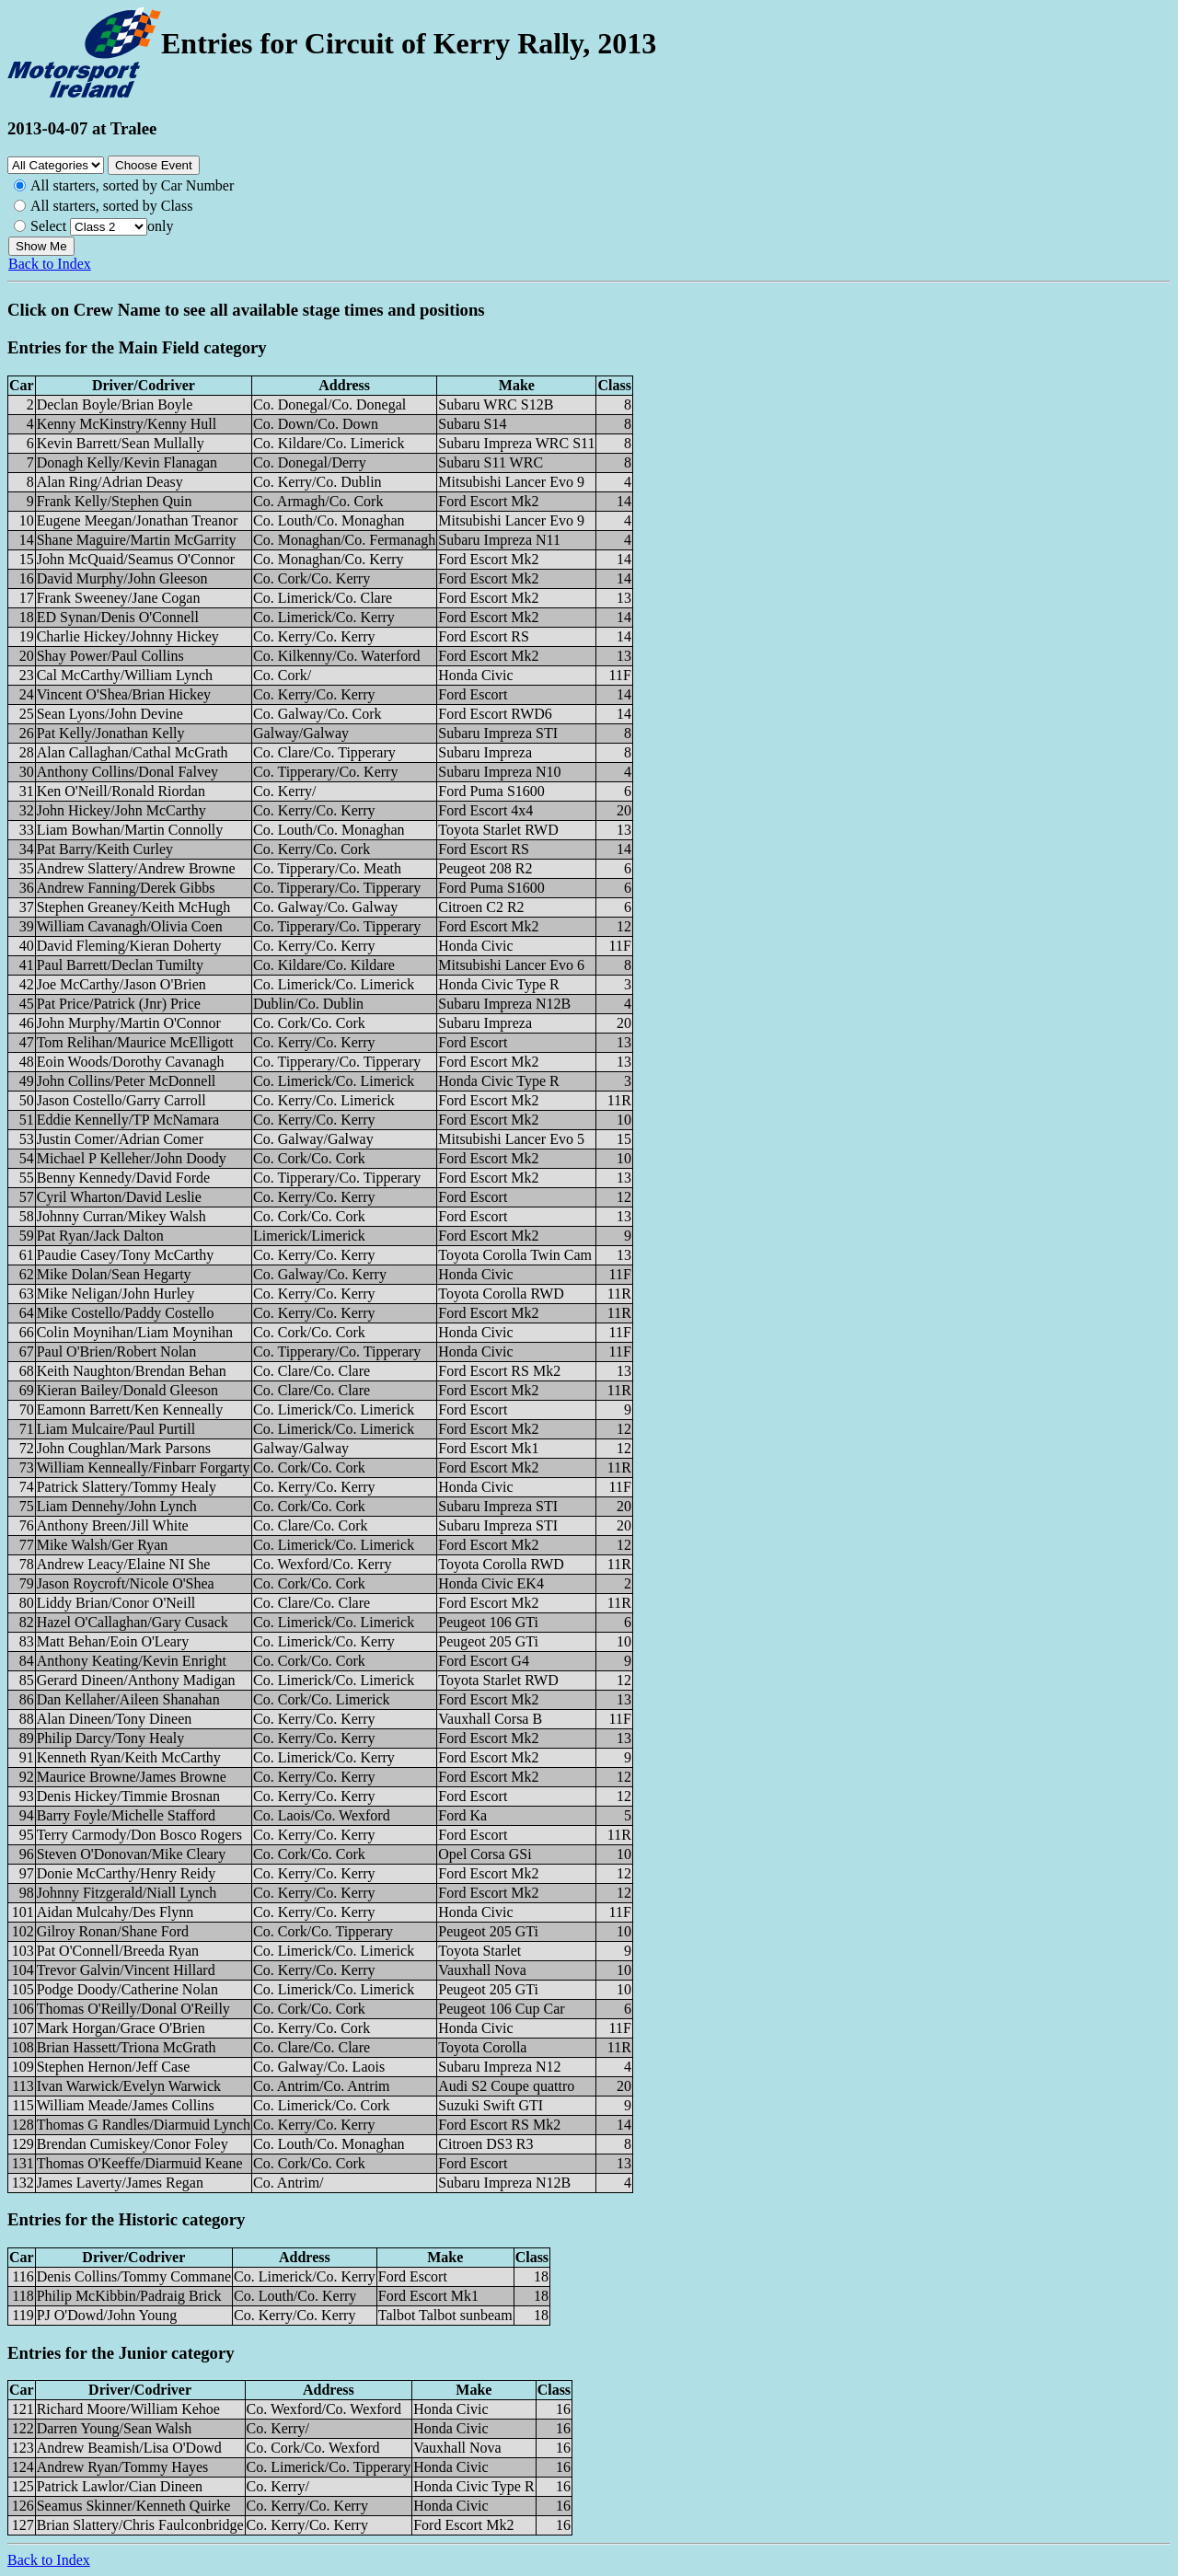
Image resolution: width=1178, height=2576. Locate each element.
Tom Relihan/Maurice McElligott (135, 1042)
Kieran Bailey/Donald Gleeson (127, 1390)
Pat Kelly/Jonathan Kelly (111, 733)
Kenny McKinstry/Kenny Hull (127, 424)
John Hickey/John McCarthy (121, 810)
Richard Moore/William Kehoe (128, 2409)
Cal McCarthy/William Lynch (125, 675)
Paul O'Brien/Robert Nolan (117, 1351)
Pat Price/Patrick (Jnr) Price (119, 1003)
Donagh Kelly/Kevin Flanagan (127, 462)
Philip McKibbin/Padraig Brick (129, 2296)
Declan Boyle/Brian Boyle (115, 404)
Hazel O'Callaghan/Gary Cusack (132, 1622)
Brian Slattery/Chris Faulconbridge (140, 2525)
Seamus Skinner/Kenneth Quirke (134, 2505)
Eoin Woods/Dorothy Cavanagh (131, 1061)
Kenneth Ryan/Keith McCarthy (129, 1757)
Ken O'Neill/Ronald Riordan (121, 791)
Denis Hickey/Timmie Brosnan (128, 1796)
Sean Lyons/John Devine (110, 714)
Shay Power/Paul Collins (110, 656)
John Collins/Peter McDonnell (126, 1081)
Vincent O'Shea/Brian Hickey (124, 694)
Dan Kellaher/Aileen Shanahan (128, 1699)
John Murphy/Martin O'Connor (129, 1023)
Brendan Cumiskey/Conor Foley (132, 2144)
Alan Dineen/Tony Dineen (114, 1719)
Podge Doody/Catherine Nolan (127, 1989)
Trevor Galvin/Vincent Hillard (126, 1970)
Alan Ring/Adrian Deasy (110, 482)
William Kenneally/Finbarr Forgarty (143, 1467)
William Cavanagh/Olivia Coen (130, 926)
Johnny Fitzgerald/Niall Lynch (127, 1892)
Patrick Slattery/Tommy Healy (126, 1487)
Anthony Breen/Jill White (113, 1525)
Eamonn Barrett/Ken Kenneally (130, 1409)
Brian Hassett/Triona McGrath (126, 2047)
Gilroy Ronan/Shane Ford (113, 1931)
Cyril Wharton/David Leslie (119, 1197)
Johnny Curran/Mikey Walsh (121, 1216)
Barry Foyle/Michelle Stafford (126, 1815)
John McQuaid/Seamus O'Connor (136, 559)
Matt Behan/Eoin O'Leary (113, 1641)
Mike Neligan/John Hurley (116, 1293)
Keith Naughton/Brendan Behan (131, 1371)
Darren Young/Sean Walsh (114, 2428)
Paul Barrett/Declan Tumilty (120, 965)
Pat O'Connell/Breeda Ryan (118, 1950)
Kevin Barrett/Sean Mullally (120, 443)
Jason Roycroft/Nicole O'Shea (125, 1583)
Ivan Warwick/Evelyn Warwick (129, 2086)
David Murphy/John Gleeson (122, 578)
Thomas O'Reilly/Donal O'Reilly (133, 2008)
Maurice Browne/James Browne (131, 1777)
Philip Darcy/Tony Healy (111, 1738)
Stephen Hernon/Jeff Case (114, 2066)
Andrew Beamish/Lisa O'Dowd (129, 2447)
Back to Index (49, 263)
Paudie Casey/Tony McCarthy (125, 1255)
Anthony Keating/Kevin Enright (131, 1661)
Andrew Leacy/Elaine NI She (124, 1564)
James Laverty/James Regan (120, 2182)
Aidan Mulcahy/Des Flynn (115, 1912)
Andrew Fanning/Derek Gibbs (126, 887)
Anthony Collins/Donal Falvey (127, 772)
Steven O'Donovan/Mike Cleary (131, 1854)
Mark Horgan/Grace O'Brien (121, 2028)
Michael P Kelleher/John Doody (131, 1158)
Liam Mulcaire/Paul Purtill (116, 1429)
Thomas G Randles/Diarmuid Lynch (143, 2124)
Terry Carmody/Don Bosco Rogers (139, 1834)
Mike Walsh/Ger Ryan (102, 1545)
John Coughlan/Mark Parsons (124, 1448)
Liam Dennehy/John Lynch (117, 1506)
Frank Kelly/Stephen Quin (114, 501)
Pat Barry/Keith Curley (105, 849)
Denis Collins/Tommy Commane (134, 2276)
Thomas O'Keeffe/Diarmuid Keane (140, 2163)
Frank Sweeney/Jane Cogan (119, 598)
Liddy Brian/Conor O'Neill (116, 1603)
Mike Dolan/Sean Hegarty (114, 1274)
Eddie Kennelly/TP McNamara (128, 1119)
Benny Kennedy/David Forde (123, 1177)
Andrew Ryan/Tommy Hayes (123, 2467)
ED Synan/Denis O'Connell (118, 617)
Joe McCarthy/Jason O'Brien (121, 984)
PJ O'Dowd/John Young (107, 2315)
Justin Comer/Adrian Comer (120, 1139)
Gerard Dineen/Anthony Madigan (136, 1680)
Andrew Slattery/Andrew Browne (136, 868)
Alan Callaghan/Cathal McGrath (132, 752)
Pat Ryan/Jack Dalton (100, 1235)
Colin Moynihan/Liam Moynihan (135, 1332)
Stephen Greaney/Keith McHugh (134, 907)
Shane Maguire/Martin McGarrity (137, 540)
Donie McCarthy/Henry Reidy (126, 1873)
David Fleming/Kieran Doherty (129, 945)
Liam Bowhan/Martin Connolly (130, 829)
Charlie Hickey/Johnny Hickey (128, 636)
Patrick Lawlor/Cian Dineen (119, 2486)
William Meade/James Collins (125, 2105)
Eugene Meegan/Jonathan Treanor (137, 520)
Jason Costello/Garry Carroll (121, 1100)
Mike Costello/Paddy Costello (125, 1313)
